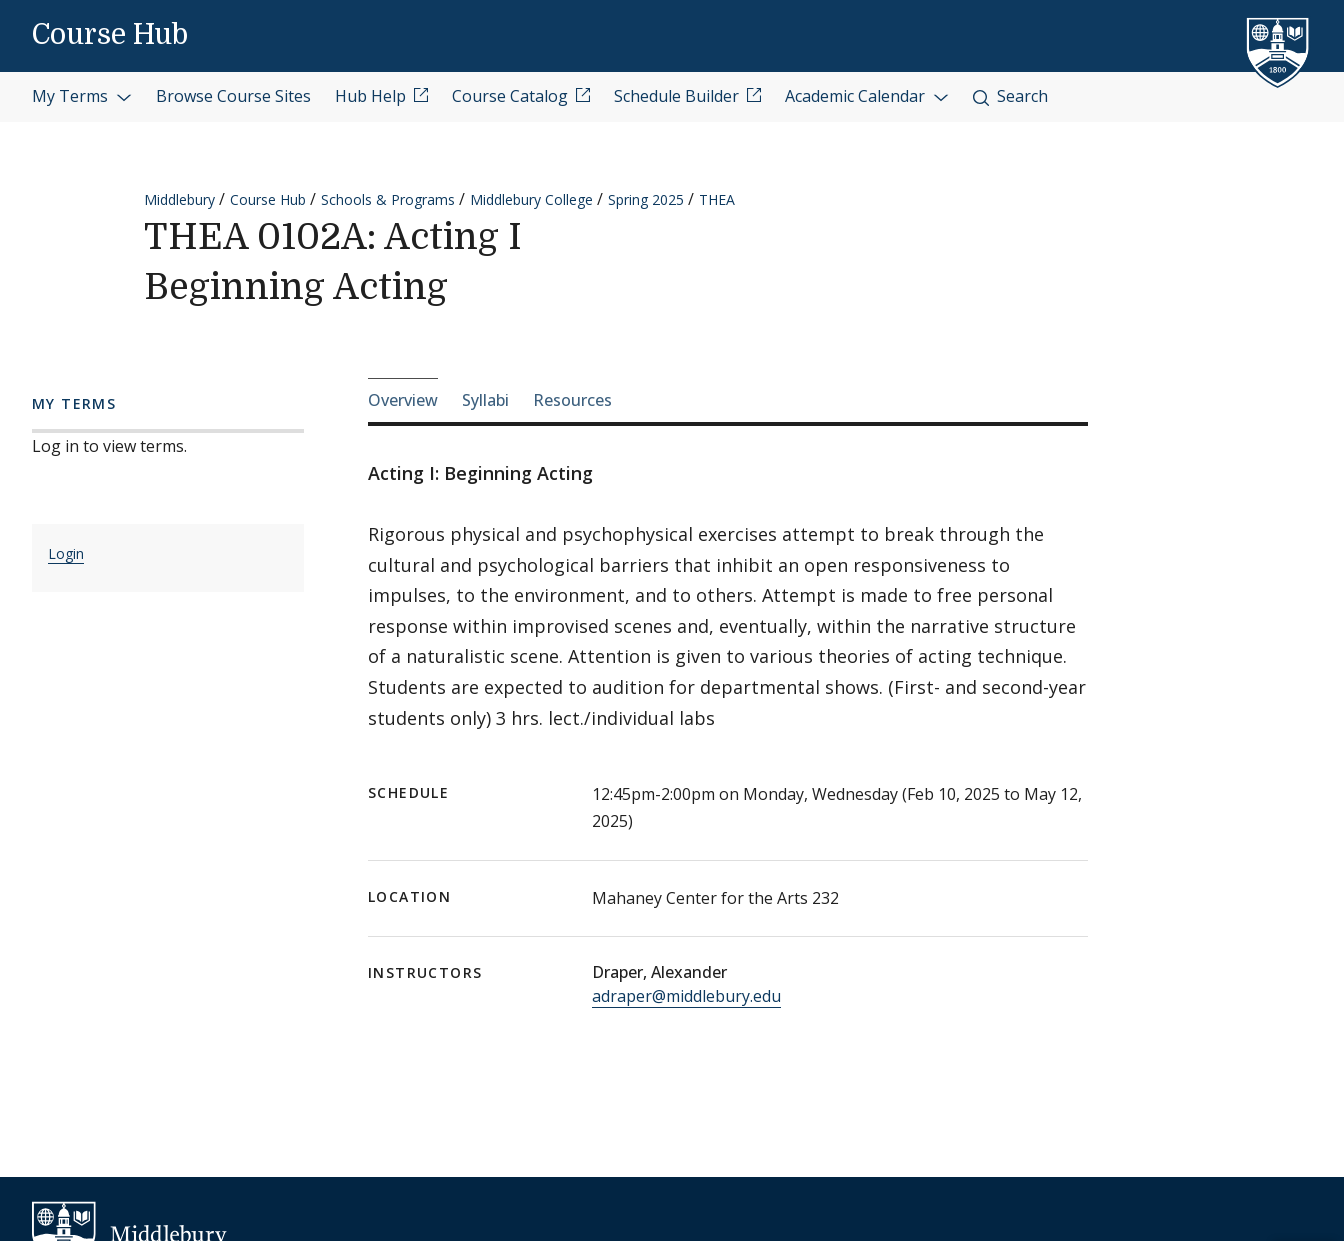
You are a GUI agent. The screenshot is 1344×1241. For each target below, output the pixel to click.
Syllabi (485, 400)
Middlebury (179, 199)
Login (66, 553)
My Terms (82, 96)
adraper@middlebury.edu (686, 996)
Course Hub (110, 35)
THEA (717, 199)
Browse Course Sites (233, 96)
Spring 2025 (646, 199)
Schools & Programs (388, 199)
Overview (403, 400)
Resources (572, 400)
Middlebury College (531, 199)
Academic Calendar (867, 96)
